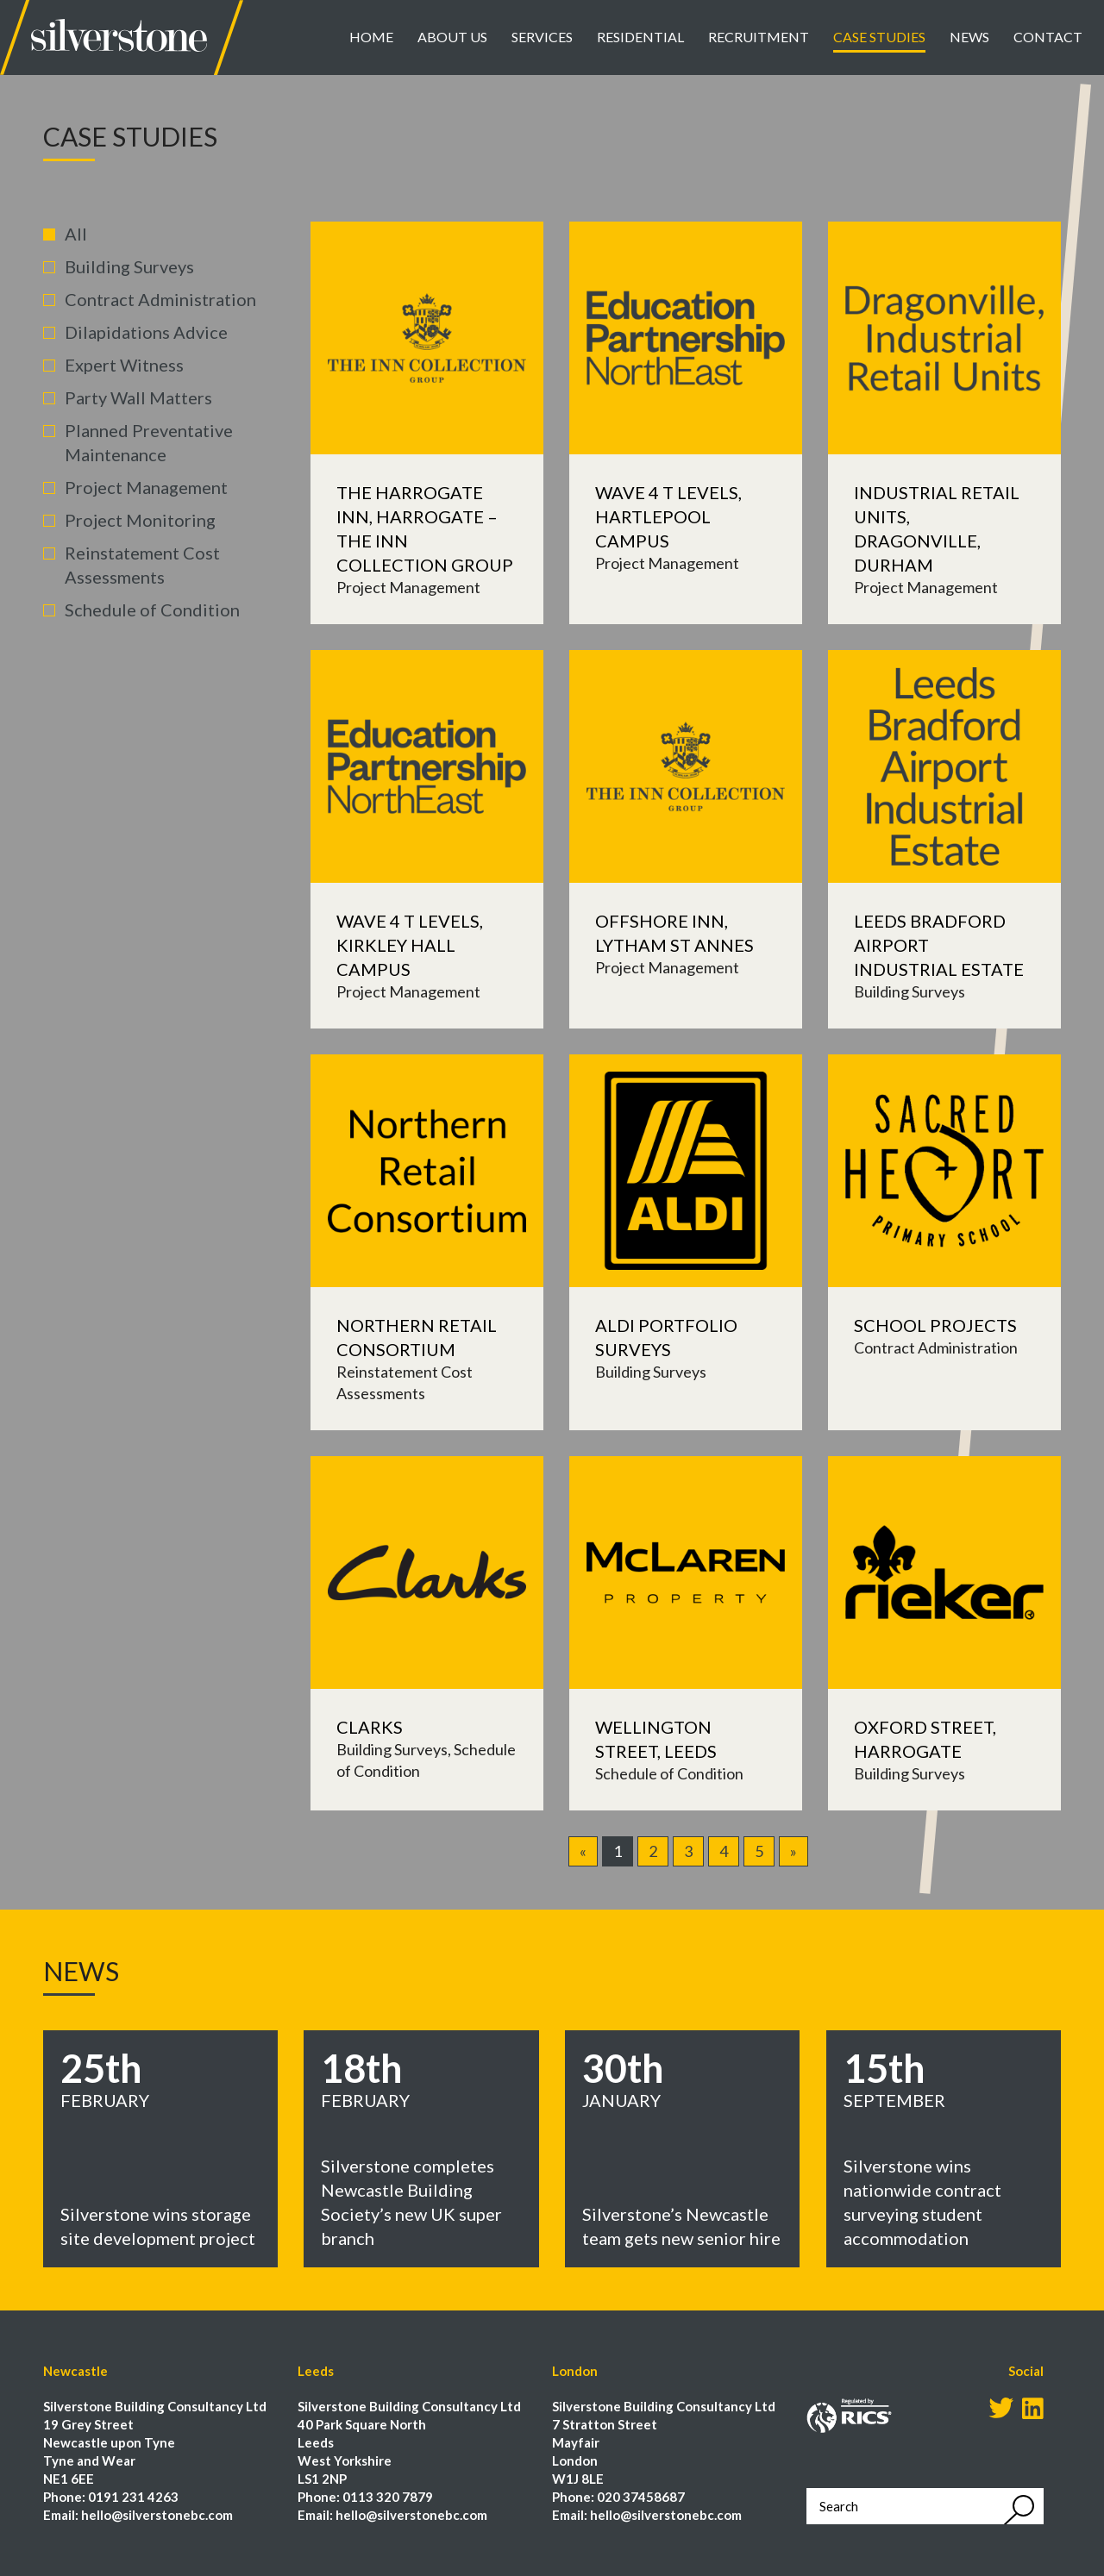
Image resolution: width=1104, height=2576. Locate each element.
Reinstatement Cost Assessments (142, 564)
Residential (640, 36)
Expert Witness (124, 364)
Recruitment (758, 36)
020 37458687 (641, 2496)
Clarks (369, 1726)
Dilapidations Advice (146, 332)
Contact (1047, 36)
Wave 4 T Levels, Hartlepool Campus (668, 516)
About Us (452, 36)
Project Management (146, 487)
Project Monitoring (140, 520)
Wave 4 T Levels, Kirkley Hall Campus (409, 944)
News (969, 36)
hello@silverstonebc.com (157, 2515)
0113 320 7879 (387, 2496)
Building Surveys (129, 266)
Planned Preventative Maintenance (149, 442)
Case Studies (879, 36)
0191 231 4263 (133, 2496)
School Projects (935, 1325)
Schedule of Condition (152, 609)
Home (371, 36)
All (76, 233)
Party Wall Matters (138, 397)
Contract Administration (160, 299)
